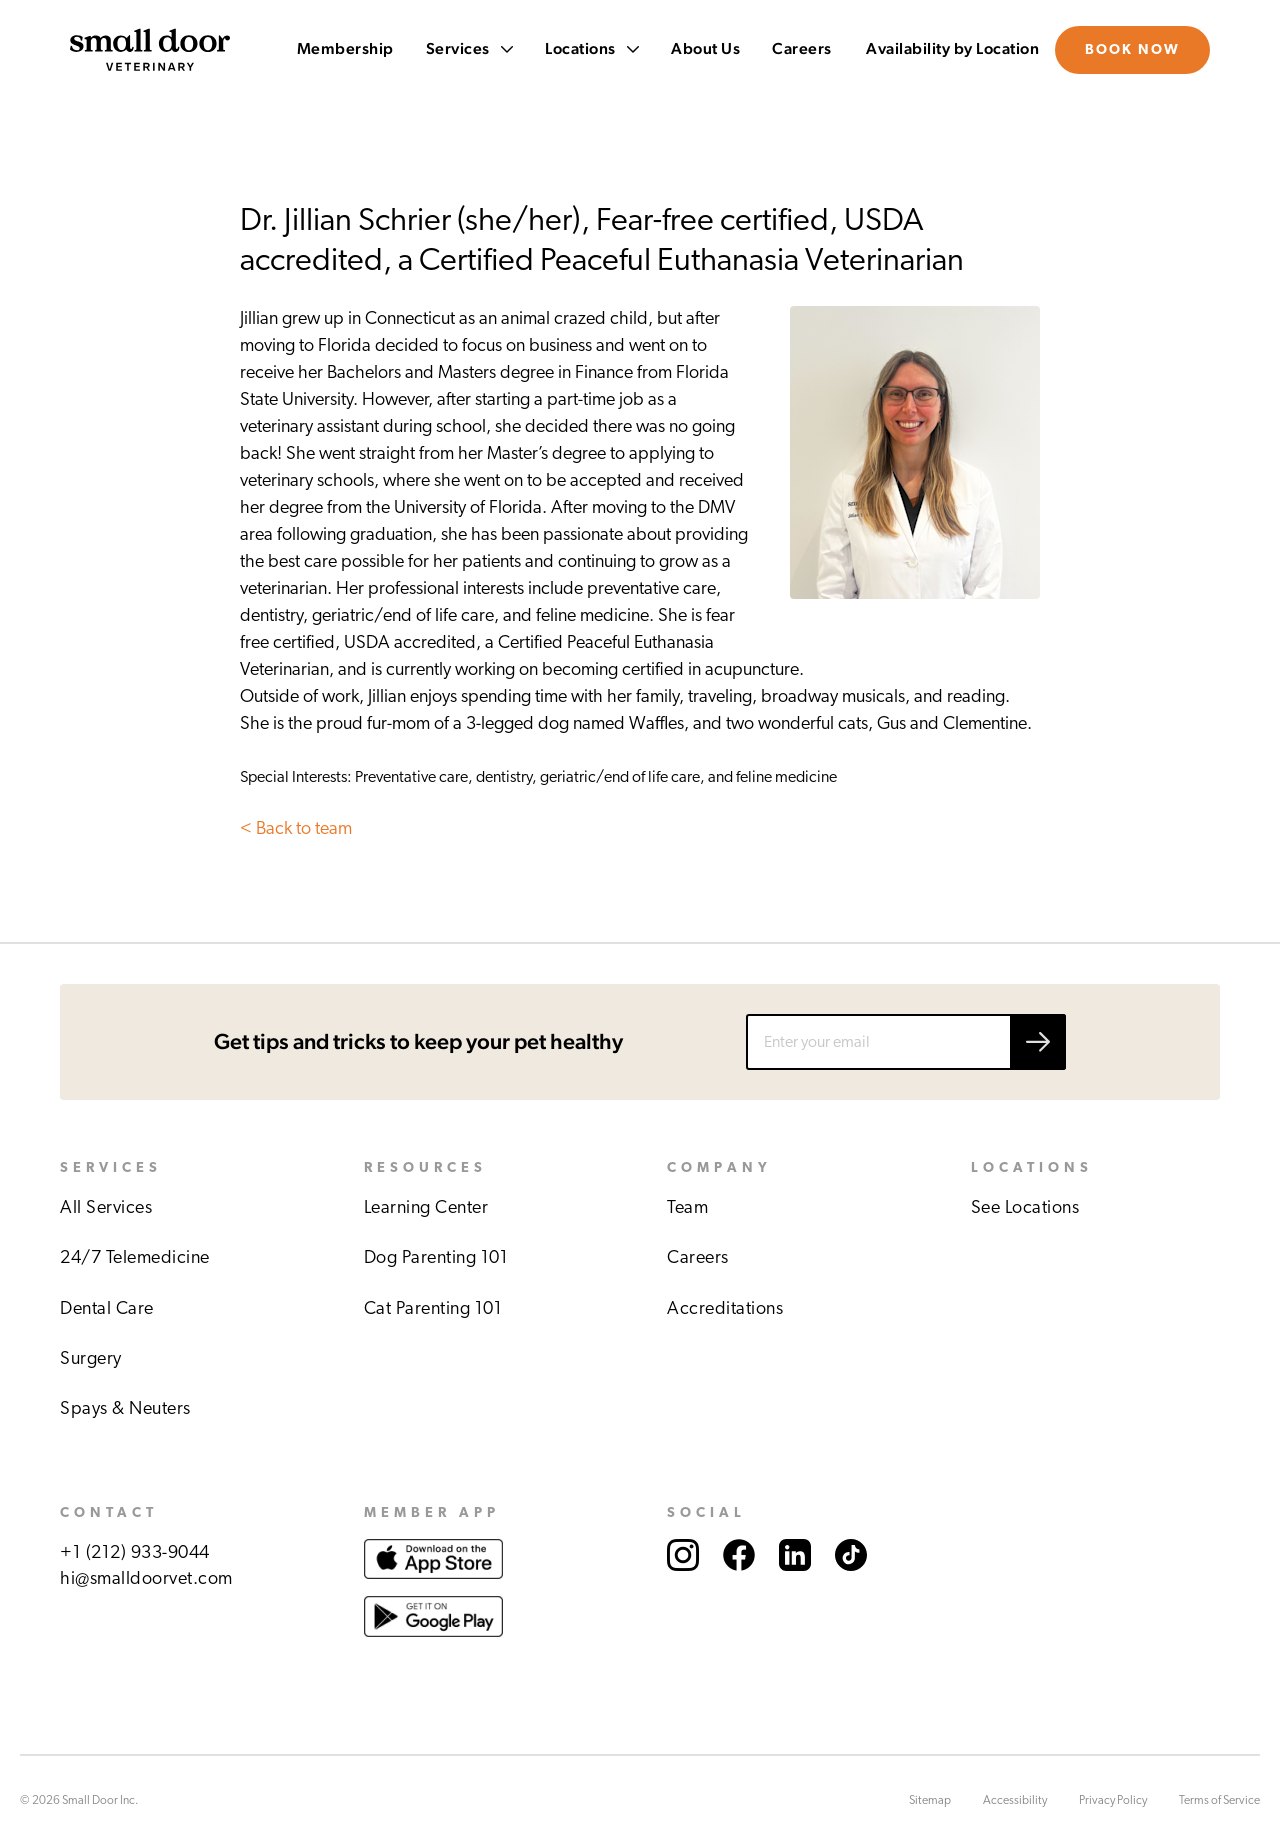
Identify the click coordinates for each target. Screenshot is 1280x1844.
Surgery (91, 1359)
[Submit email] (1038, 1042)
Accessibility (1015, 1800)
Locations (592, 49)
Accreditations (725, 1309)
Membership (345, 49)
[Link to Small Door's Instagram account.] (683, 1591)
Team (687, 1208)
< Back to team (296, 829)
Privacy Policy (1113, 1800)
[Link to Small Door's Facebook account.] (739, 1591)
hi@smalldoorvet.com (146, 1579)
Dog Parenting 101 (436, 1258)
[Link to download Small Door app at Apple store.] (433, 1583)
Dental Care (107, 1309)
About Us (705, 49)
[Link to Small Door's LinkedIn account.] (795, 1591)
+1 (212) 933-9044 (135, 1553)
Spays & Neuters (125, 1409)
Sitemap (930, 1800)
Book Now (1132, 50)
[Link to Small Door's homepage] (150, 50)
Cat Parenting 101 (433, 1309)
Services (470, 49)
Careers (802, 49)
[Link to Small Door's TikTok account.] (851, 1591)
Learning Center (426, 1208)
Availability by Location (952, 49)
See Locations (1025, 1208)
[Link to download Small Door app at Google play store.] (433, 1657)
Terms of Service (1219, 1800)
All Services (106, 1208)
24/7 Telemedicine (135, 1258)
